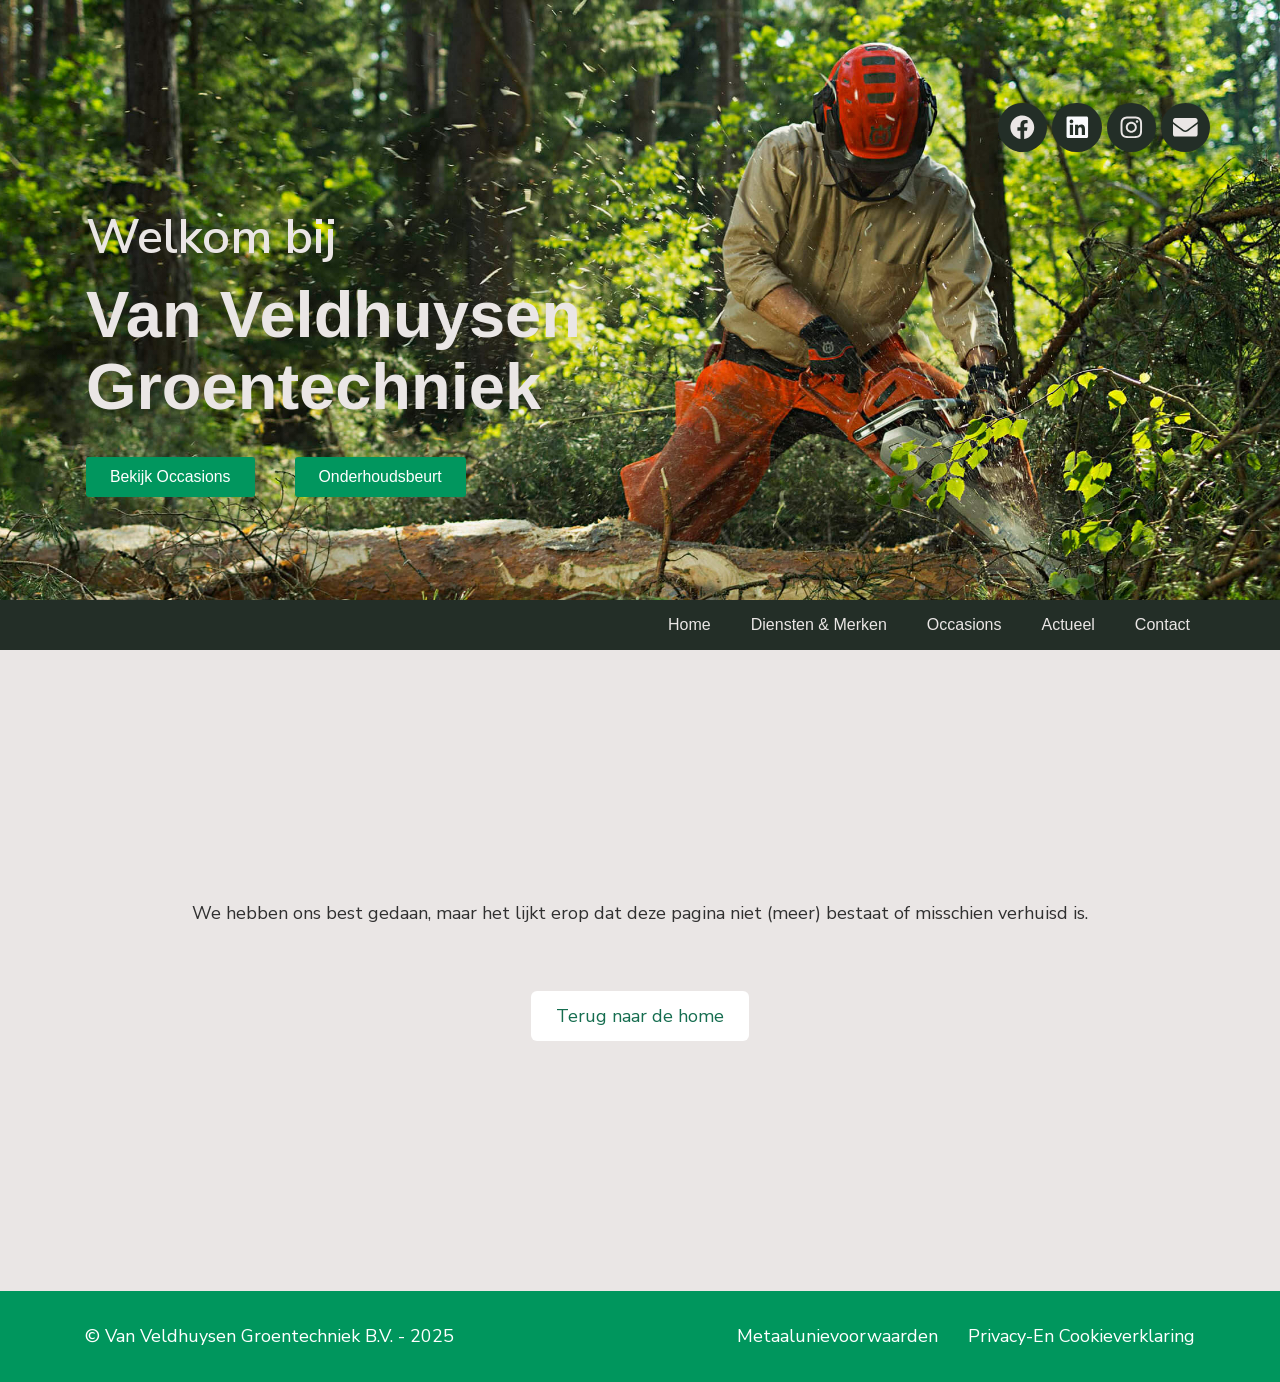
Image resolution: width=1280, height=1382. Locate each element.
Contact (1162, 624)
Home (689, 624)
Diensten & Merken (819, 624)
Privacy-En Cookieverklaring (1081, 1336)
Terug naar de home (640, 1016)
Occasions (964, 624)
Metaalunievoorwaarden (837, 1336)
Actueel (1067, 624)
